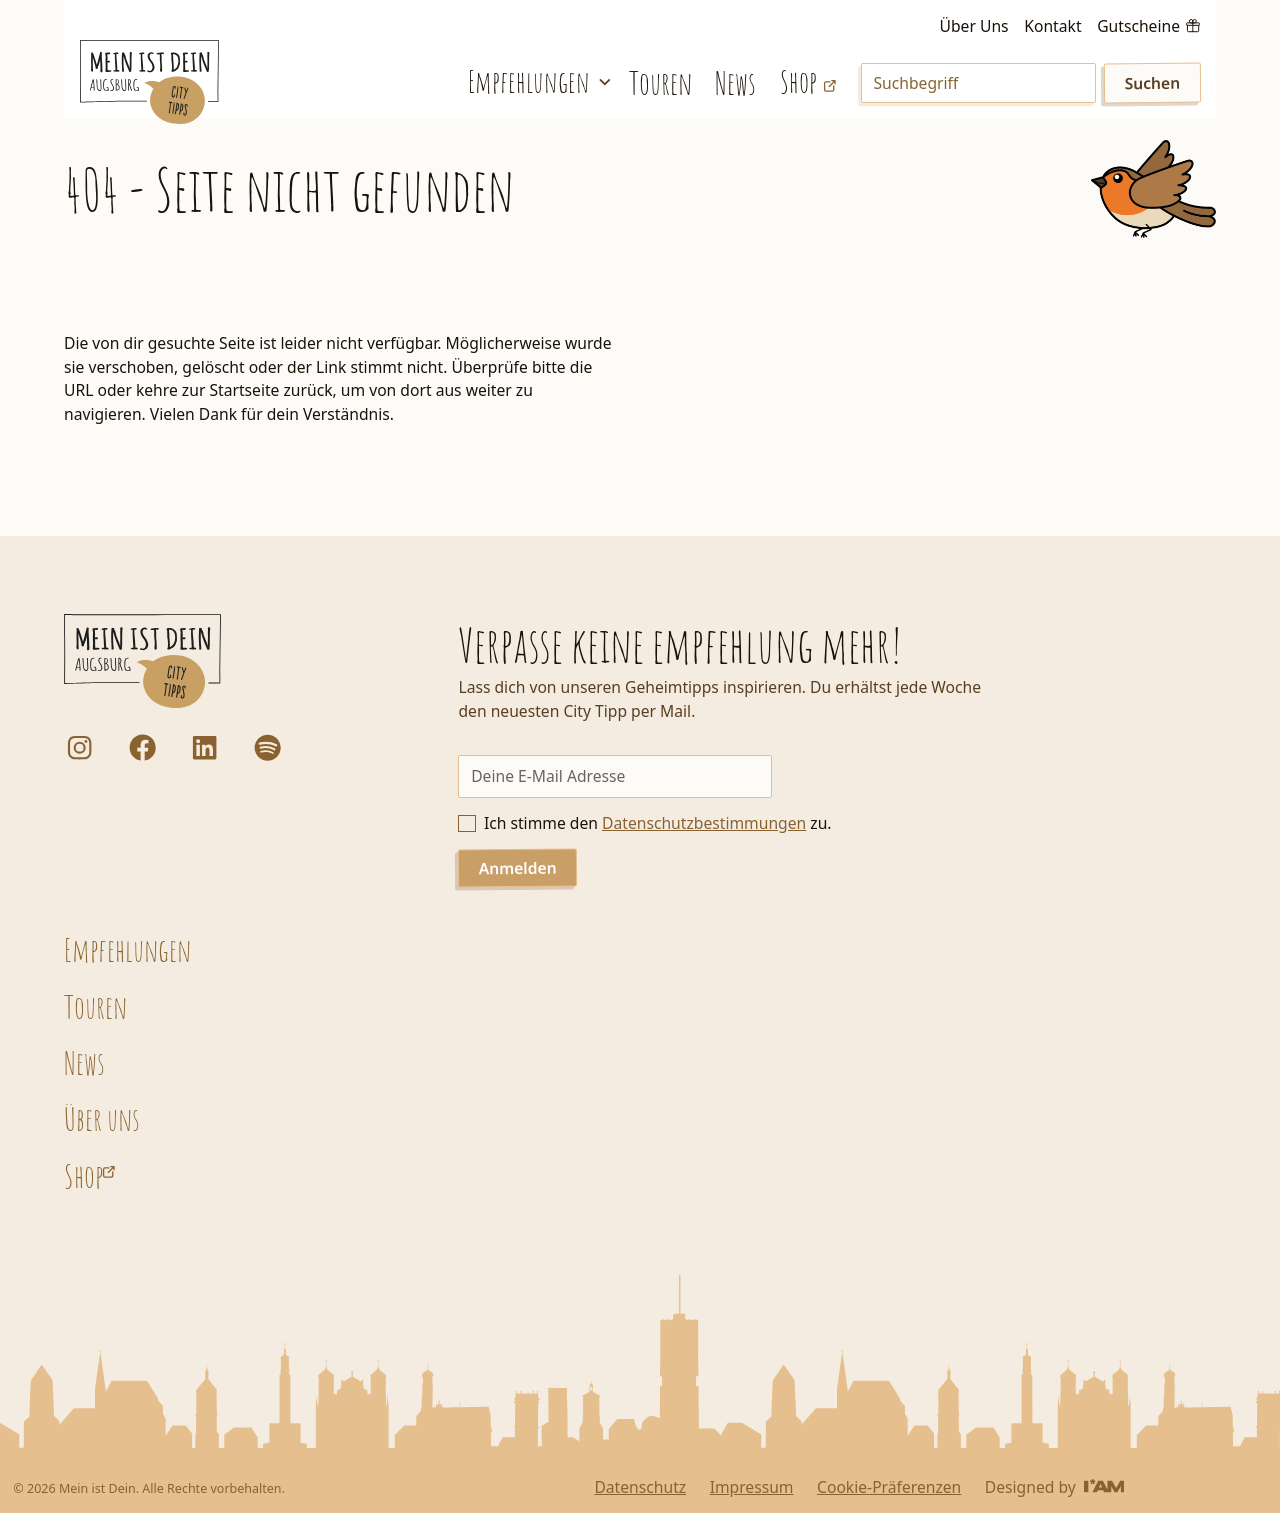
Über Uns (974, 26)
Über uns (102, 1119)
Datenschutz (640, 1487)
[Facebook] (142, 747)
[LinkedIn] (204, 747)
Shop (83, 1176)
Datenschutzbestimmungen (704, 823)
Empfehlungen (127, 950)
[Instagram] (79, 747)
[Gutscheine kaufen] (1148, 24)
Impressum (752, 1487)
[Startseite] (150, 82)
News (735, 83)
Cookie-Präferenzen (889, 1487)
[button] (536, 82)
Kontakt (1052, 26)
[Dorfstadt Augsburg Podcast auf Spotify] (267, 747)
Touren (660, 83)
